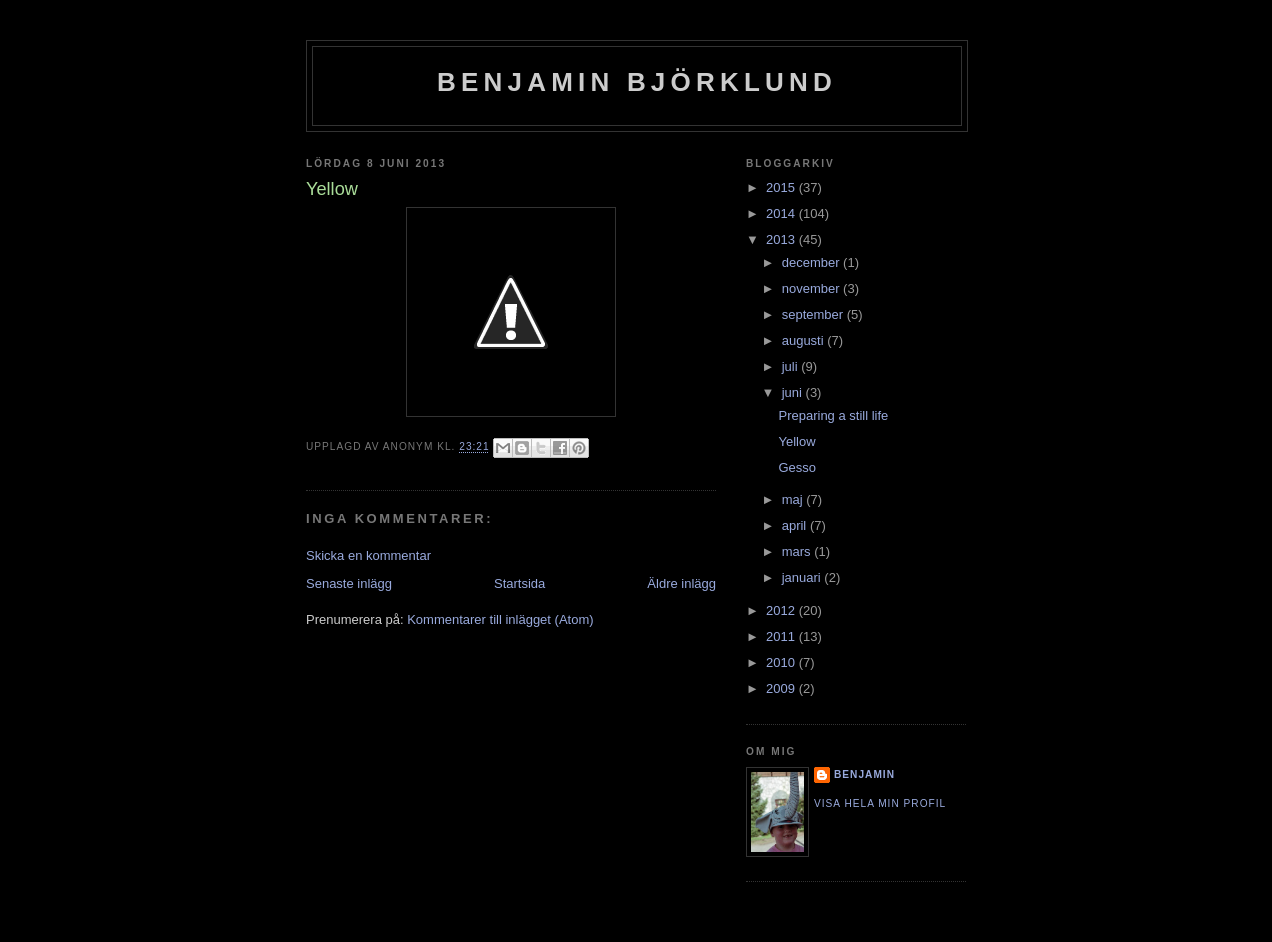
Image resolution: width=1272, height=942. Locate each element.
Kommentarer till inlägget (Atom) (500, 619)
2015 (782, 187)
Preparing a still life (833, 415)
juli (792, 366)
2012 (782, 610)
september (814, 314)
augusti (805, 340)
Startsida (519, 583)
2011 (782, 636)
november (812, 288)
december (812, 262)
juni (794, 392)
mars (798, 551)
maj (794, 499)
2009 (782, 688)
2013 (782, 239)
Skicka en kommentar (368, 555)
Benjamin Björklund (637, 82)
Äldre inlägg (681, 583)
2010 (782, 662)
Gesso (797, 467)
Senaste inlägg (349, 583)
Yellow (796, 441)
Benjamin (864, 774)
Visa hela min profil (880, 803)
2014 (782, 213)
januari (803, 577)
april (796, 525)
